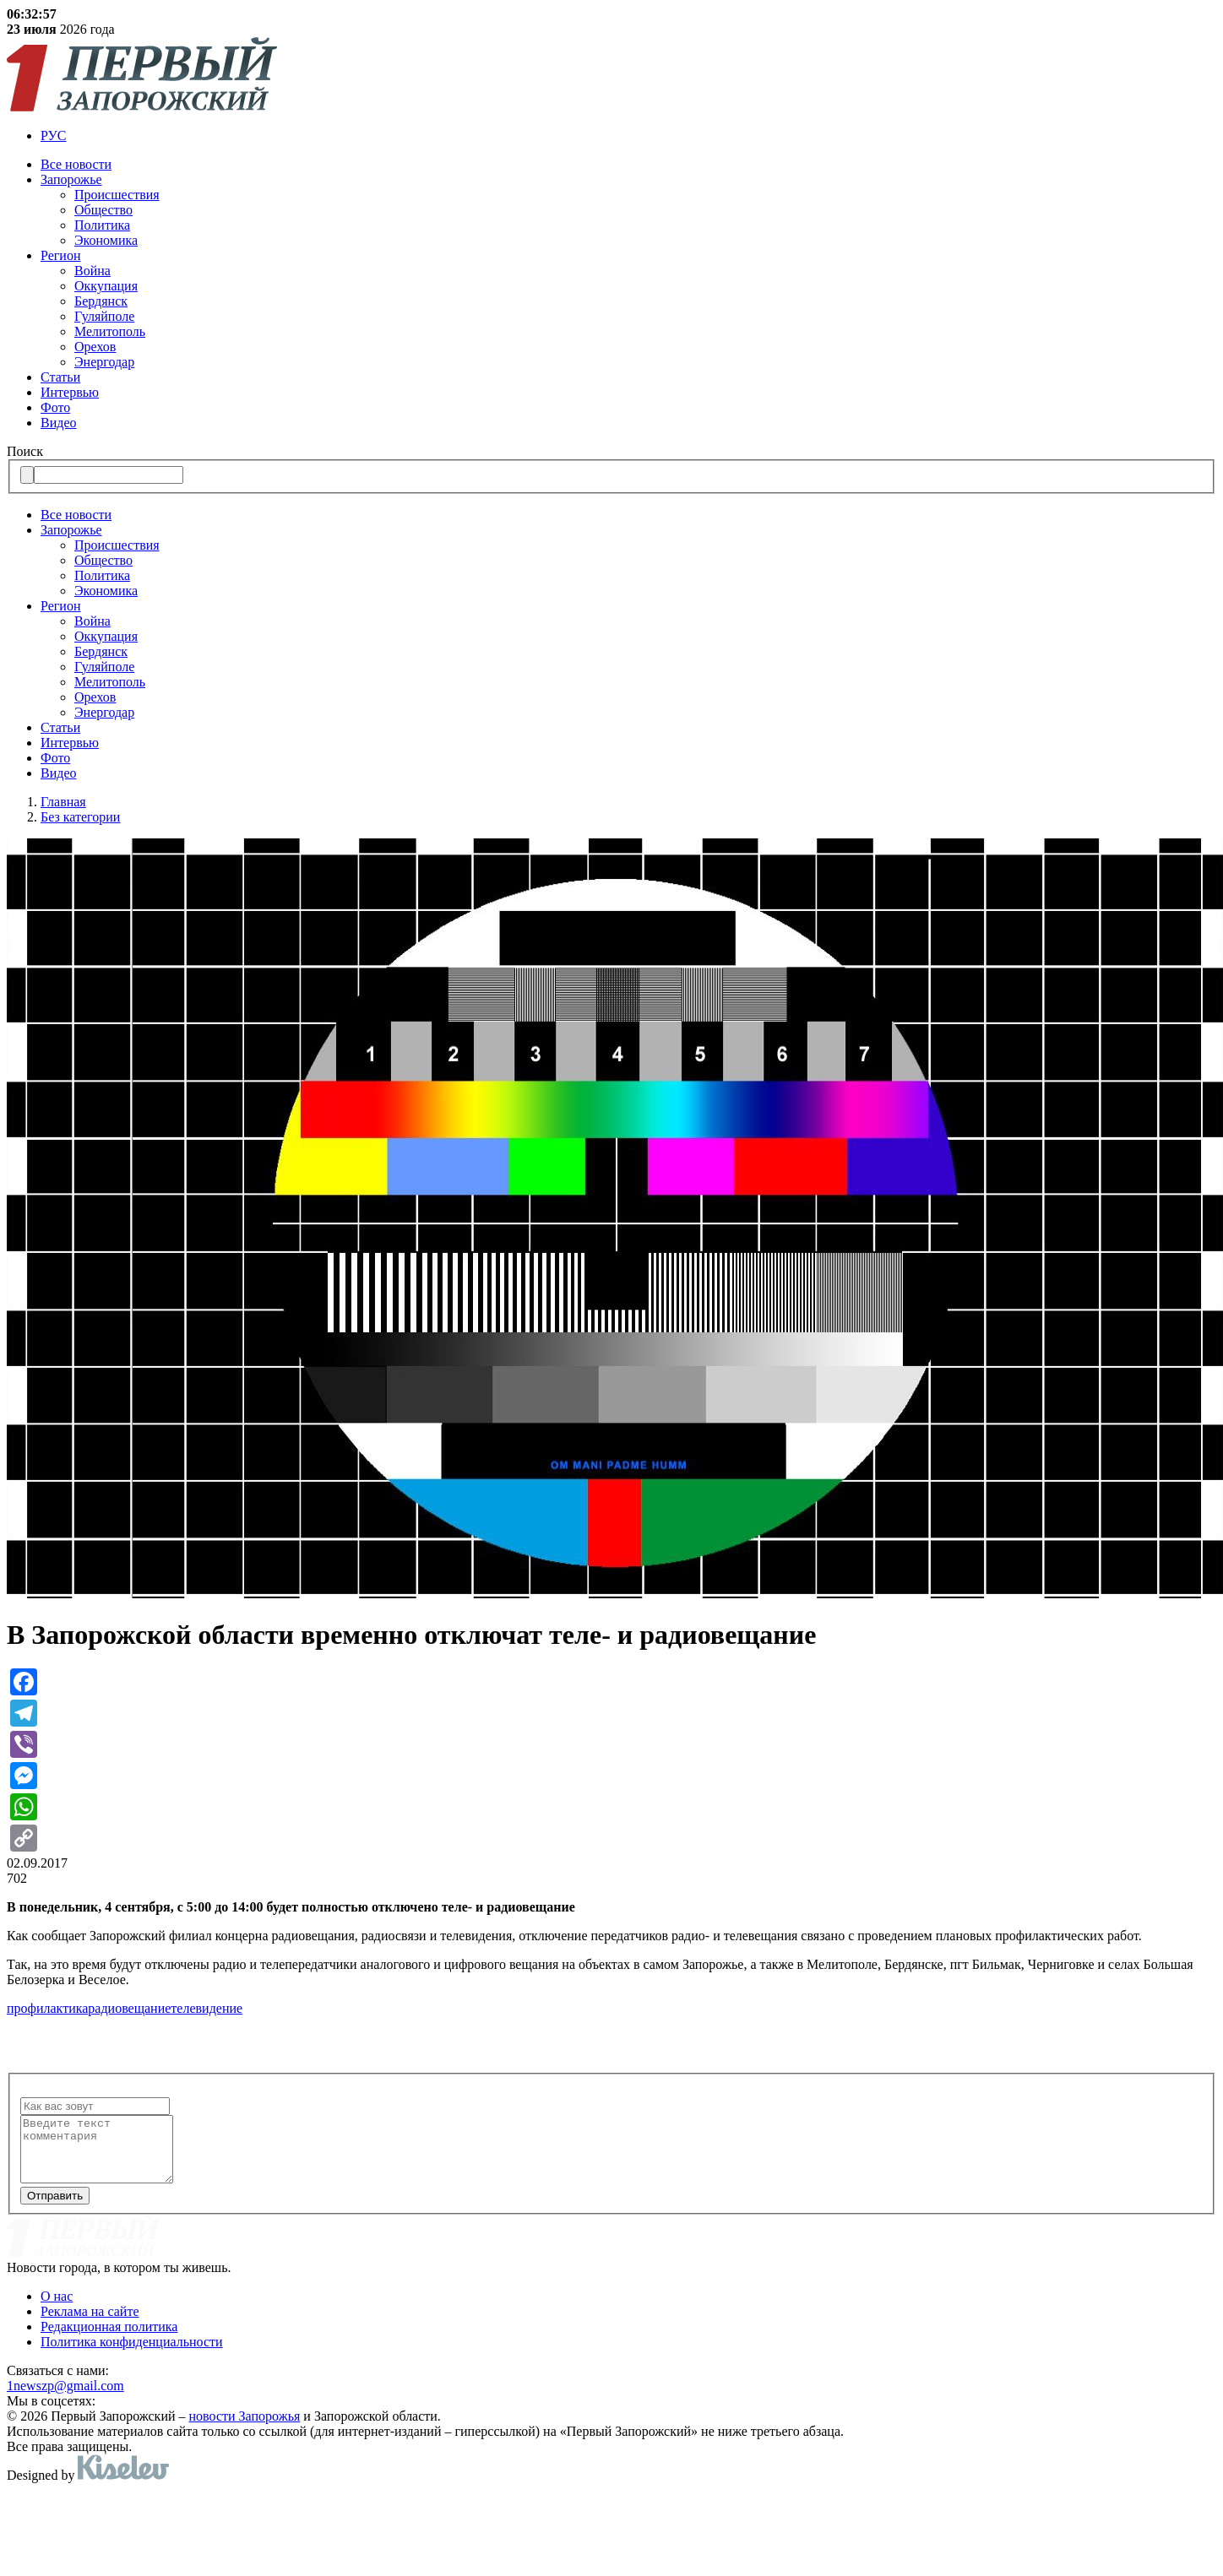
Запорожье (71, 179)
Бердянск (101, 301)
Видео (58, 422)
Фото (55, 407)
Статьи (60, 377)
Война (92, 270)
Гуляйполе (104, 316)
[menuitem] (628, 136)
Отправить (55, 2208)
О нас (57, 2309)
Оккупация (106, 286)
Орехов (95, 346)
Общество (103, 210)
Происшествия (117, 194)
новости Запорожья (245, 2428)
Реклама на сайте (90, 2324)
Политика (102, 225)
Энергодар (104, 362)
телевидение (206, 2008)
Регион (60, 255)
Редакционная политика (109, 2339)
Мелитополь (109, 331)
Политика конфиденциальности (132, 2354)
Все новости (76, 164)
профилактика (47, 2008)
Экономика (106, 240)
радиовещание (129, 2008)
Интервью (70, 392)
